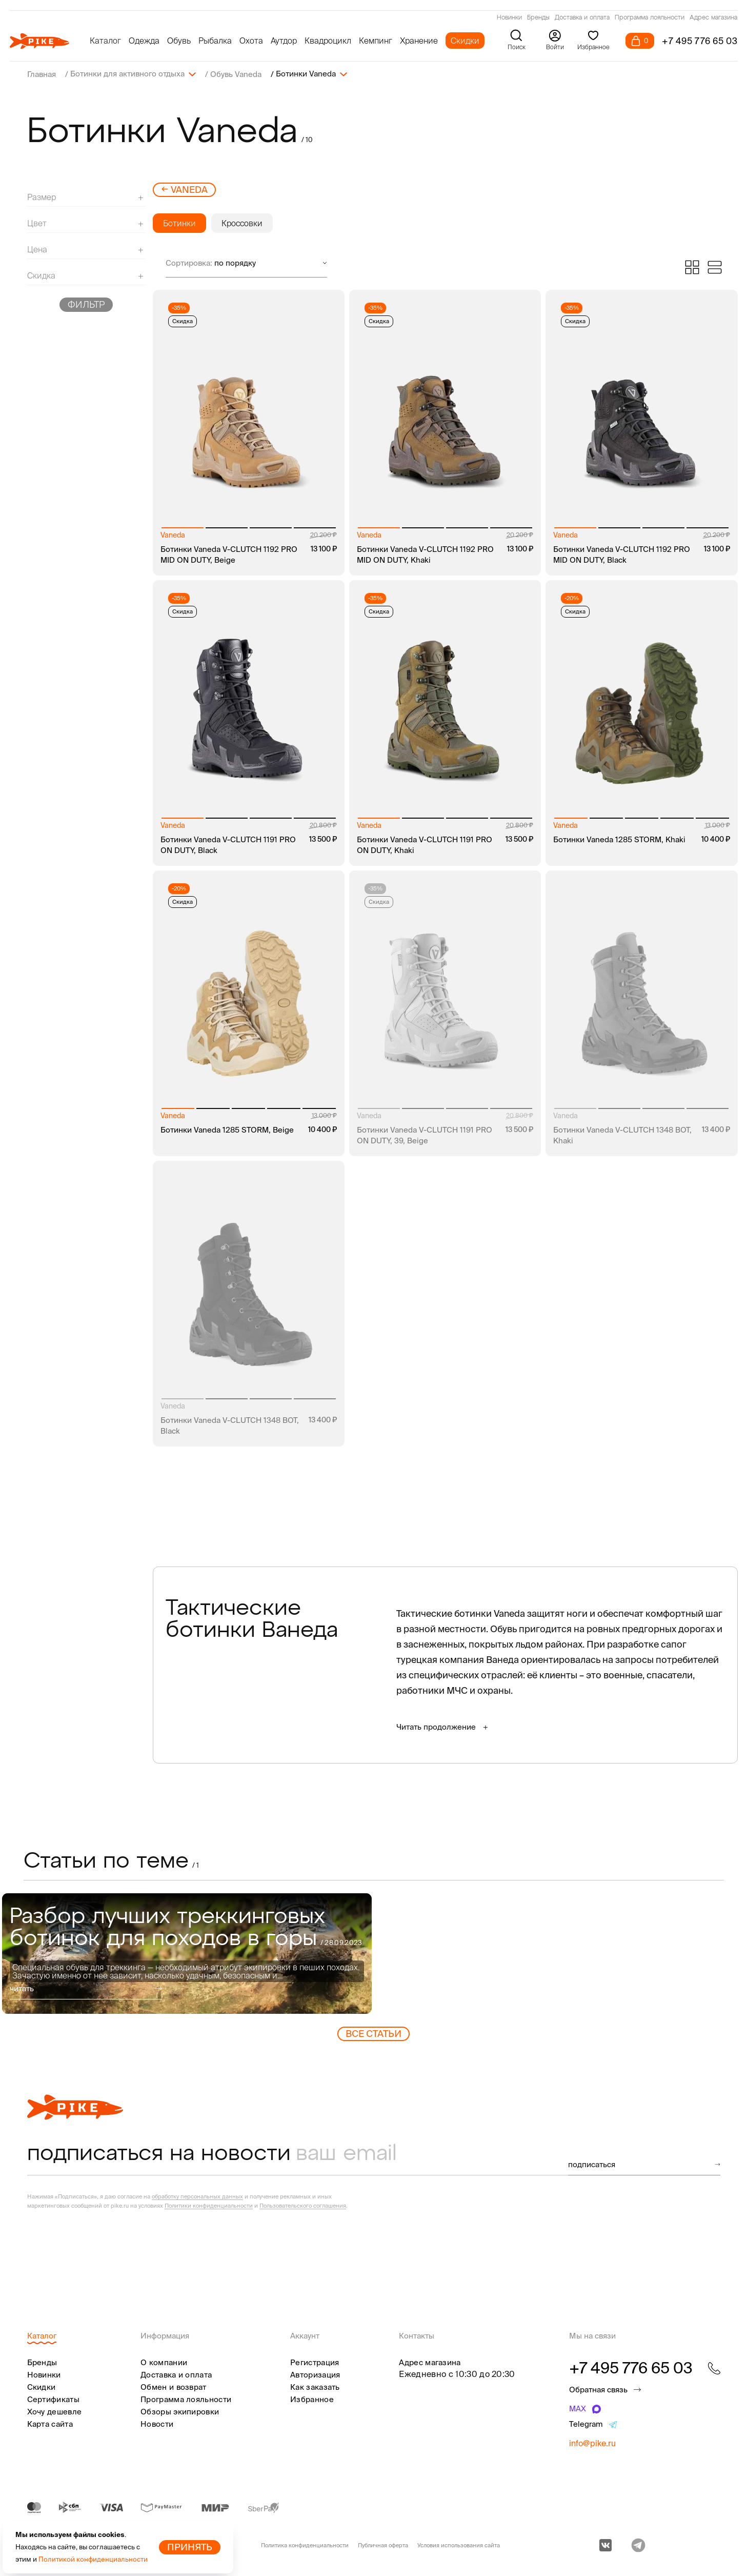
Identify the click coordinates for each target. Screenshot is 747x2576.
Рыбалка (215, 40)
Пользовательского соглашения (302, 2205)
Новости (156, 2423)
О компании (163, 2361)
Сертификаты (53, 2398)
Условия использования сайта (458, 2545)
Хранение (419, 40)
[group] (187, 1953)
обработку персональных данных (197, 2196)
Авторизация (315, 2374)
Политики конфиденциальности (209, 2205)
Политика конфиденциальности (305, 2545)
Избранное (312, 2398)
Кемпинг (375, 40)
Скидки (465, 40)
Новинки (509, 18)
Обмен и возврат (173, 2386)
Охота (251, 40)
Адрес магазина (713, 18)
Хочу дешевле (54, 2411)
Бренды (538, 18)
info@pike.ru (592, 2442)
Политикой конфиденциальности (93, 2559)
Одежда (144, 40)
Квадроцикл (328, 40)
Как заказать (315, 2386)
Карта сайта (50, 2423)
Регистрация (314, 2361)
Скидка (182, 321)
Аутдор (284, 40)
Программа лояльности (649, 18)
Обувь (179, 40)
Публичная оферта (383, 2545)
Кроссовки (242, 222)
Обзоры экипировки (179, 2411)
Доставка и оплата (582, 18)
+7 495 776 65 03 (700, 41)
